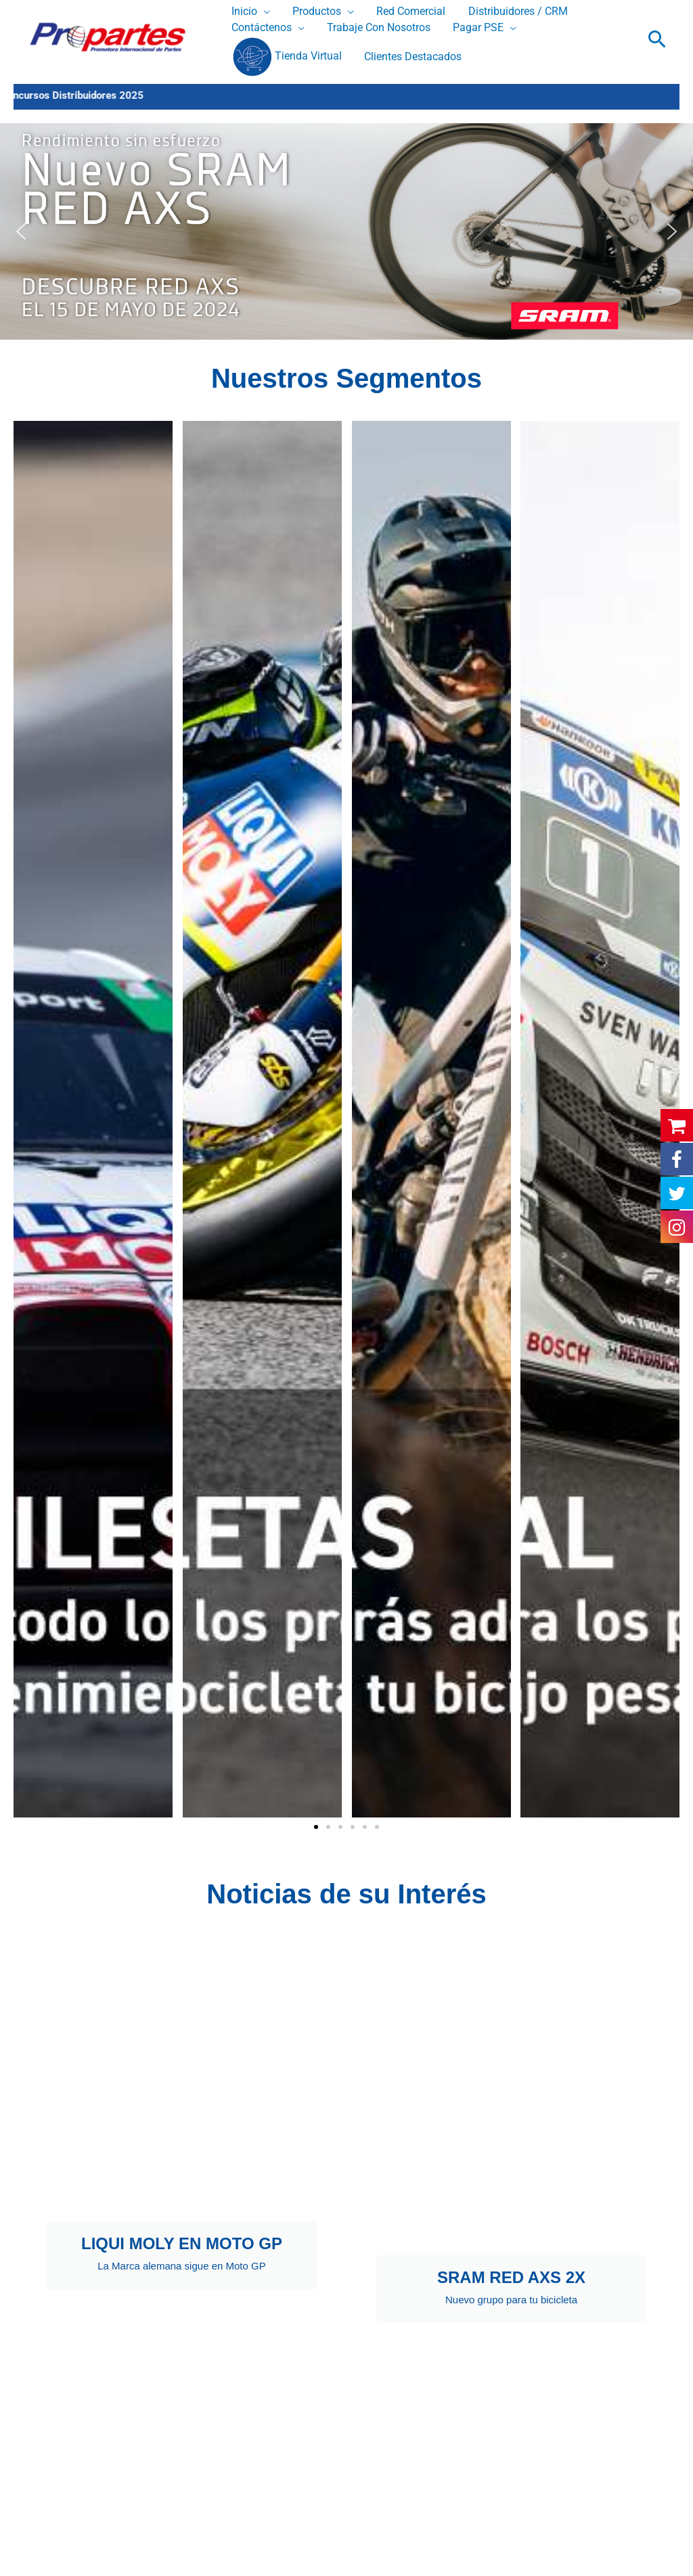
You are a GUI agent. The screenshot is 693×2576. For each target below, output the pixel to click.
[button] (657, 39)
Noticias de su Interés (346, 1894)
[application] (262, 11)
